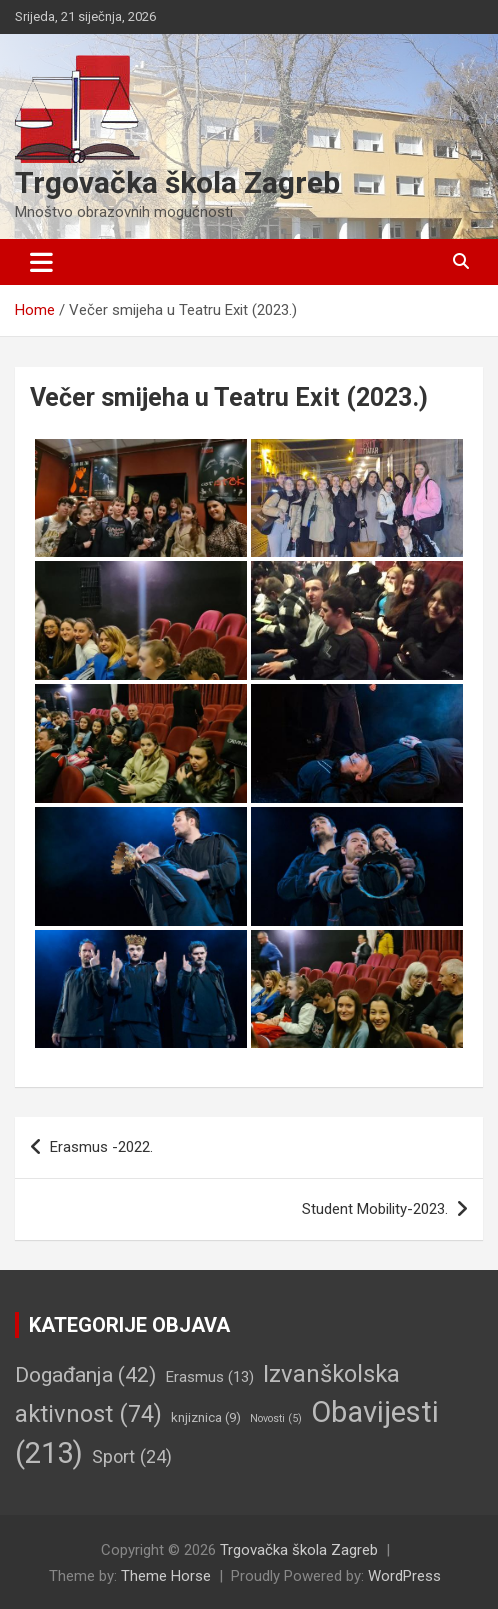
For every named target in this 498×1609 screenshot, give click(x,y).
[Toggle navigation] (41, 262)
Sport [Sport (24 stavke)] (132, 1456)
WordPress (404, 1576)
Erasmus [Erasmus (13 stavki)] (209, 1377)
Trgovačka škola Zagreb (177, 182)
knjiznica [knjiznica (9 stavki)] (206, 1417)
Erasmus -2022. (101, 1147)
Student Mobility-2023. (375, 1209)
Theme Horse (166, 1576)
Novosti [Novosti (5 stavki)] (276, 1418)
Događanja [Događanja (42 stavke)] (85, 1375)
